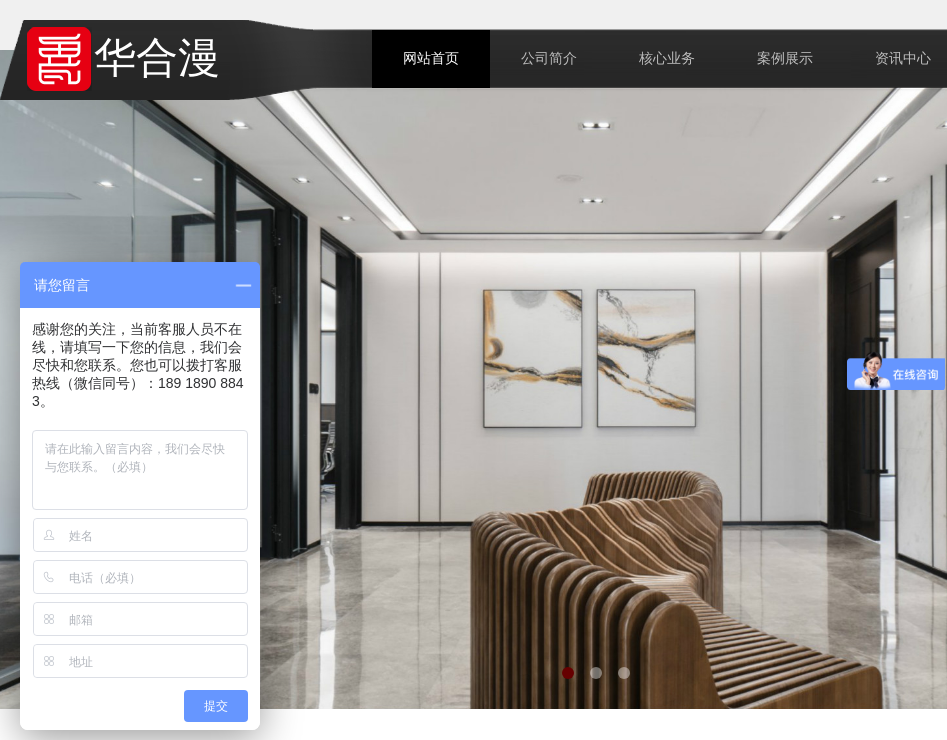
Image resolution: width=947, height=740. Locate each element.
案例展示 (785, 58)
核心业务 (667, 58)
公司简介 (549, 58)
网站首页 (431, 58)
